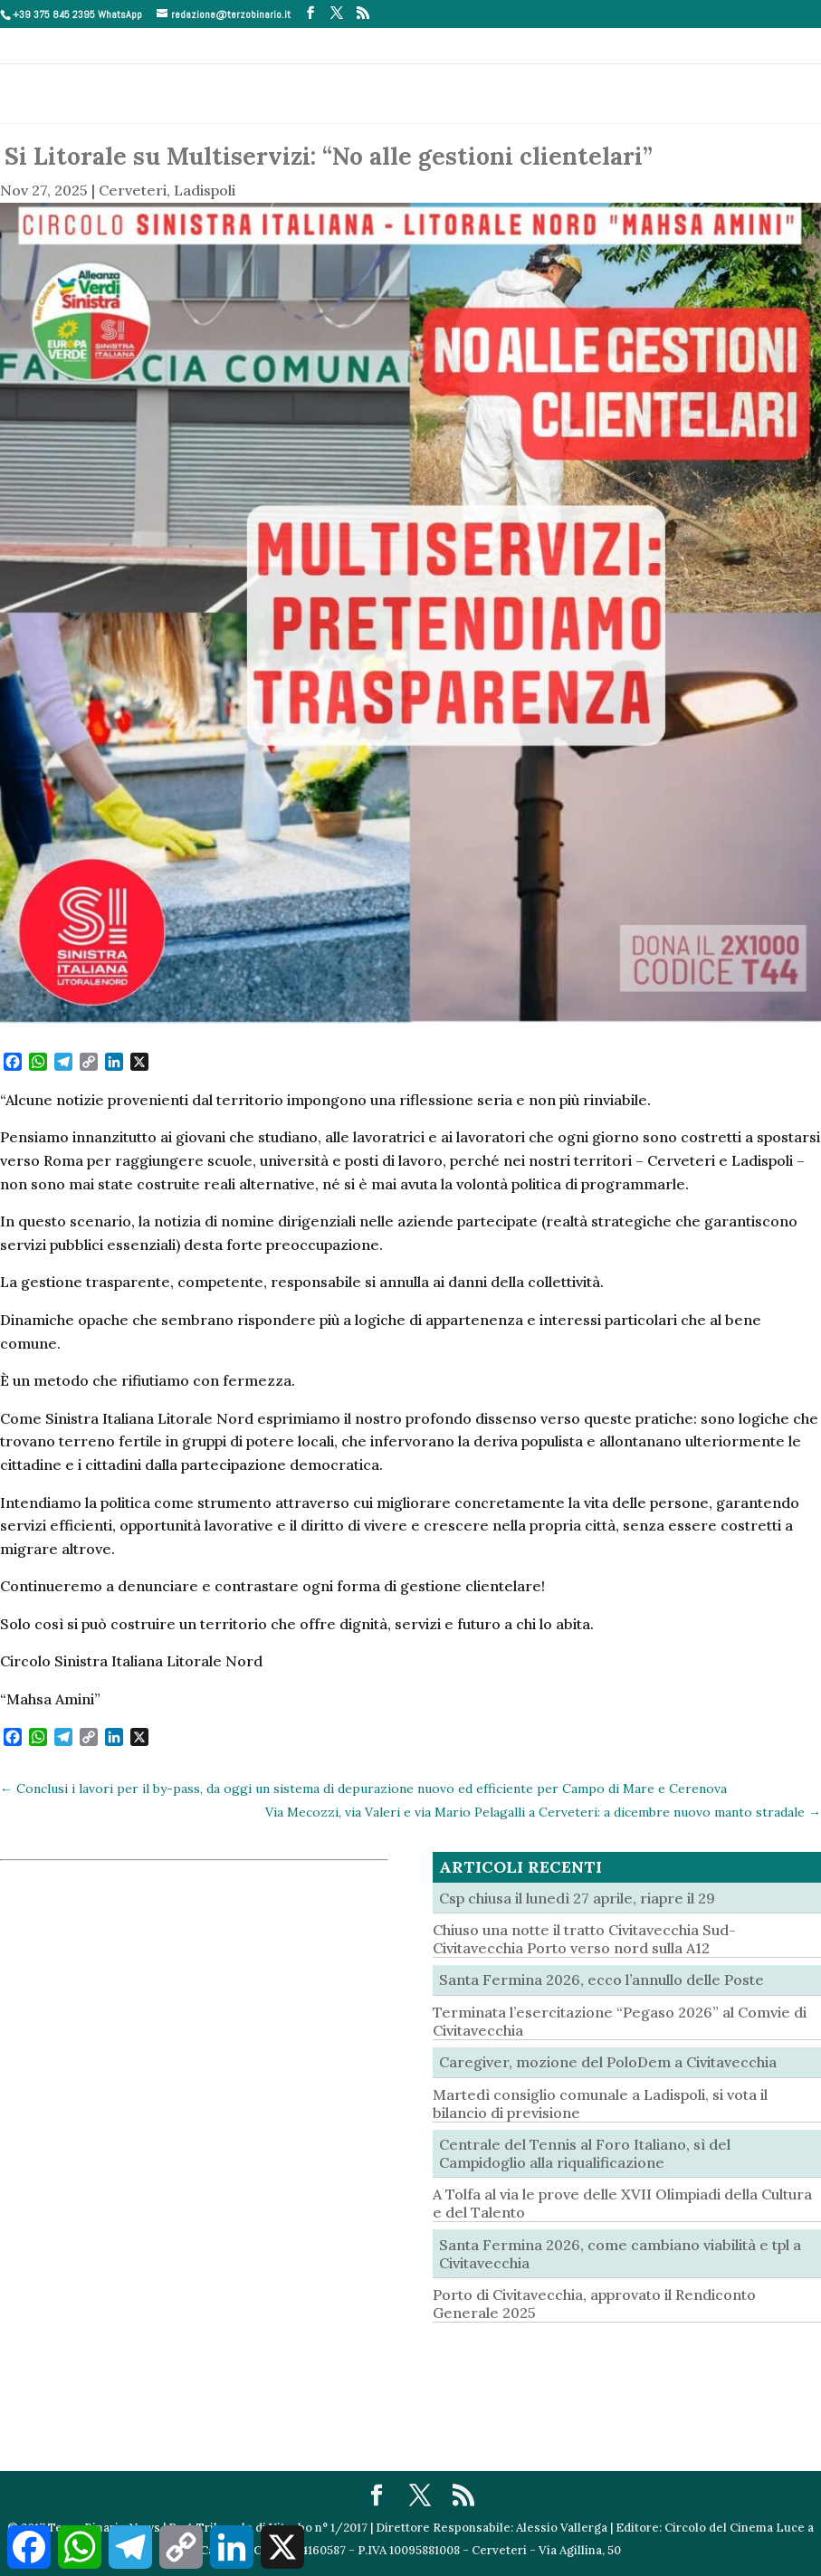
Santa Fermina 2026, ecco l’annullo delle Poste (601, 1979)
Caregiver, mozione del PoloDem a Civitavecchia (608, 2062)
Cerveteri (133, 190)
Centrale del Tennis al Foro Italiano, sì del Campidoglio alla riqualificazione (584, 2153)
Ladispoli (204, 190)
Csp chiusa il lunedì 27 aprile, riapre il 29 (577, 1898)
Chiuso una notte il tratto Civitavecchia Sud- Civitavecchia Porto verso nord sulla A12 (584, 1939)
